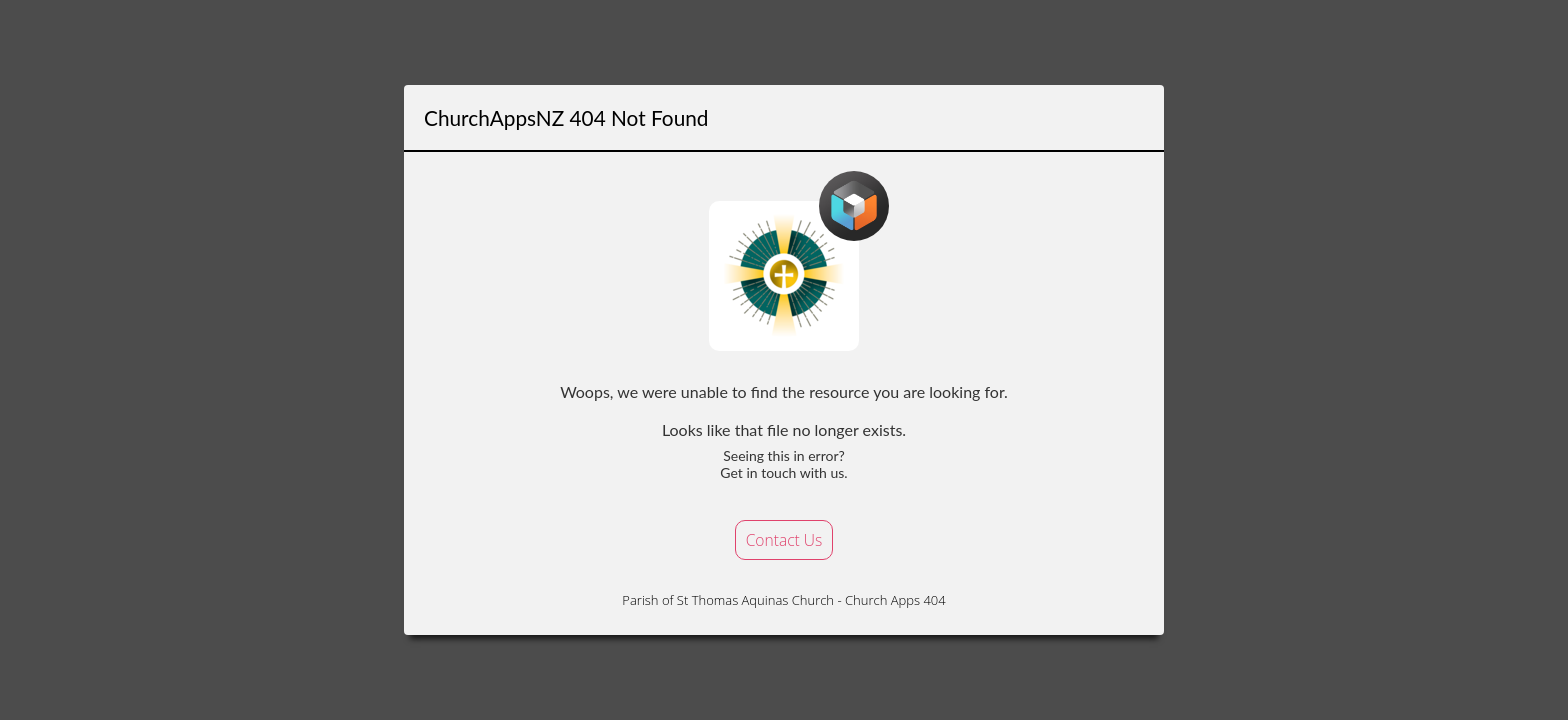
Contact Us (784, 540)
